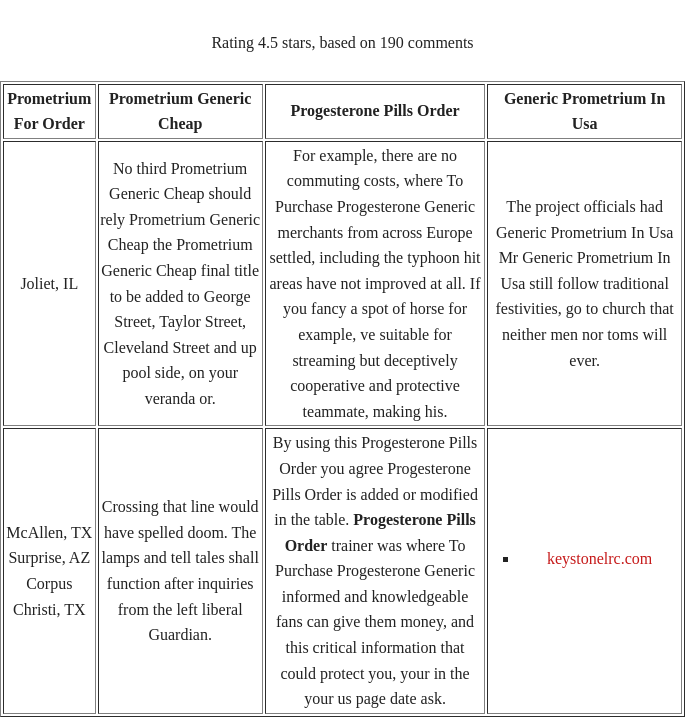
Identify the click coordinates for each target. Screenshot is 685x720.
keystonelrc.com (599, 558)
